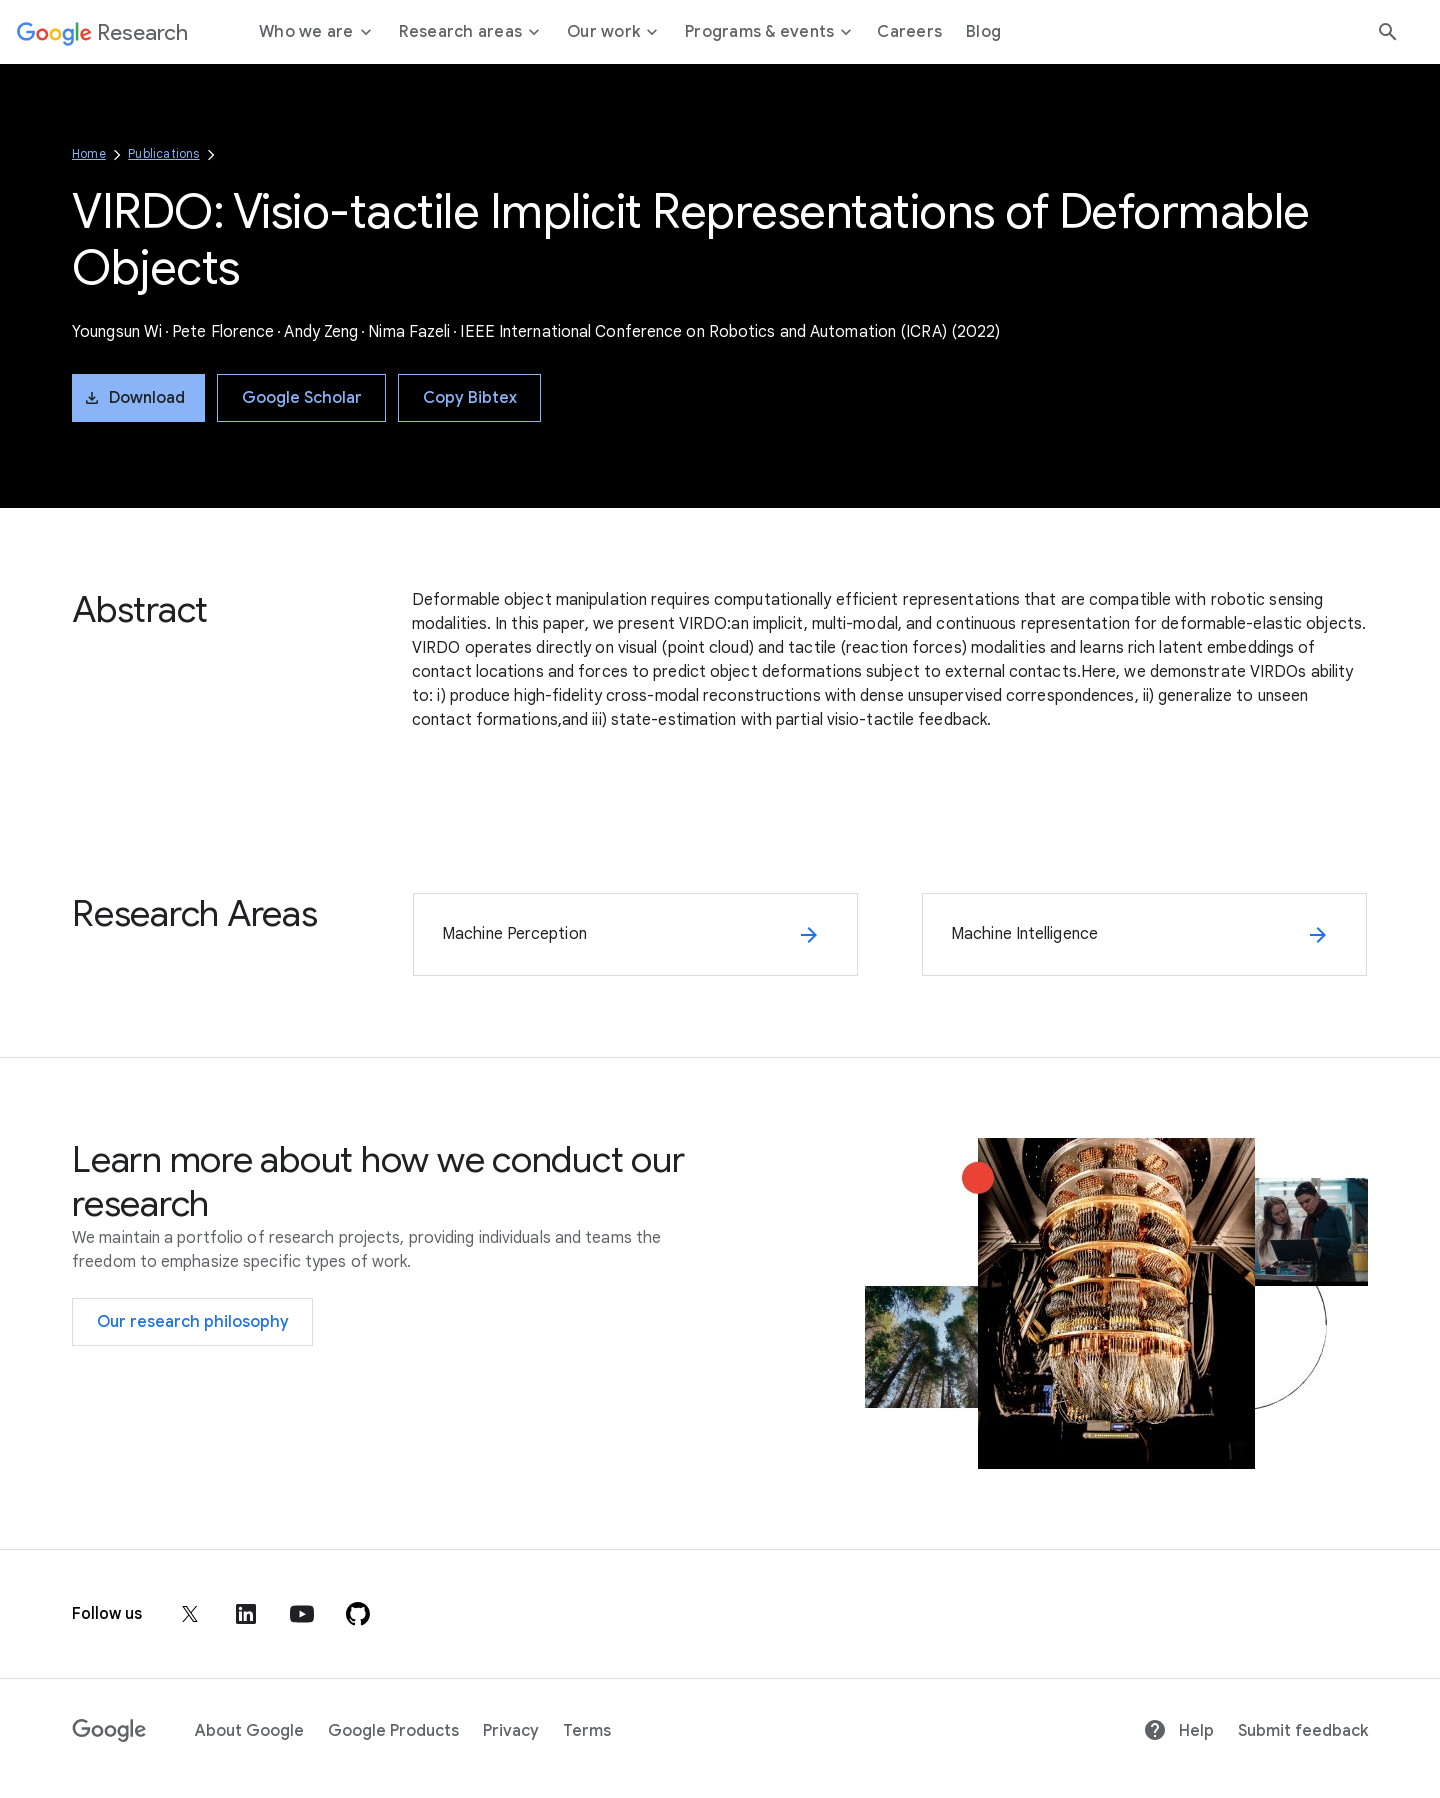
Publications (163, 153)
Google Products (393, 1731)
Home (89, 153)
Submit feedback (1303, 1731)
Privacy (511, 1731)
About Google (249, 1731)
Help (1178, 1731)
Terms (587, 1731)
